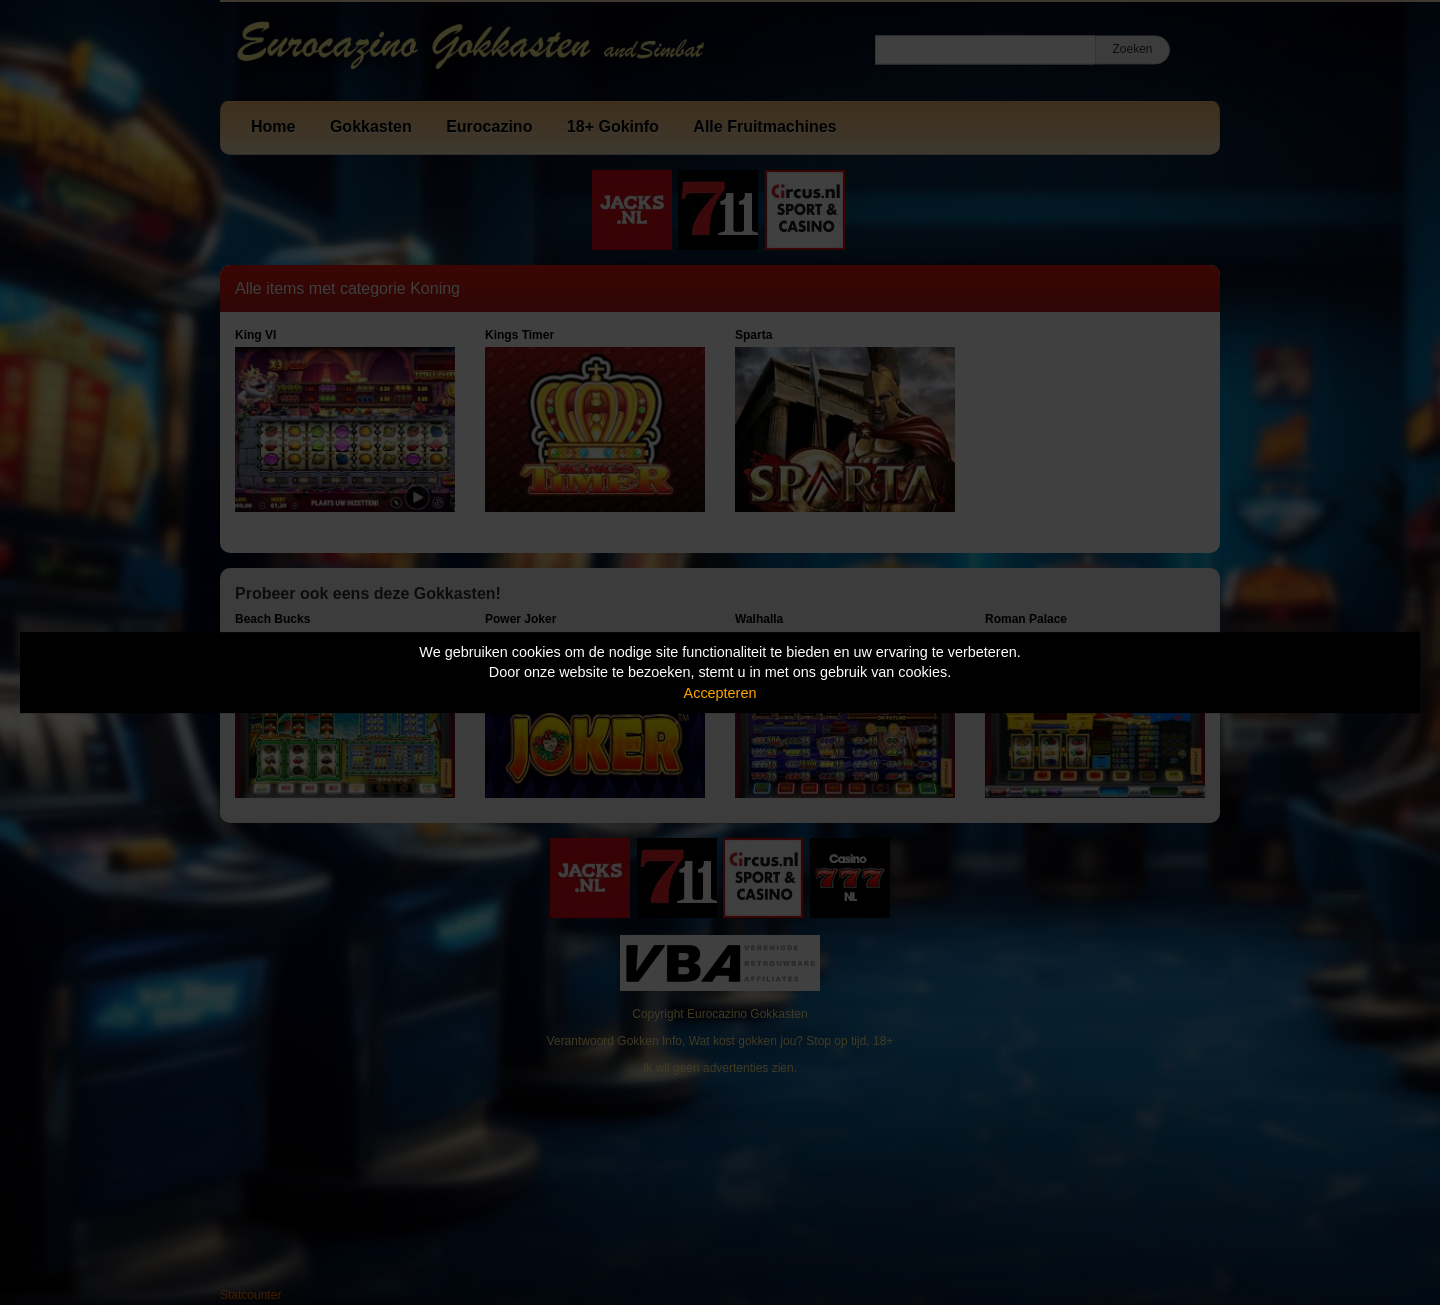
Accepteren (720, 693)
